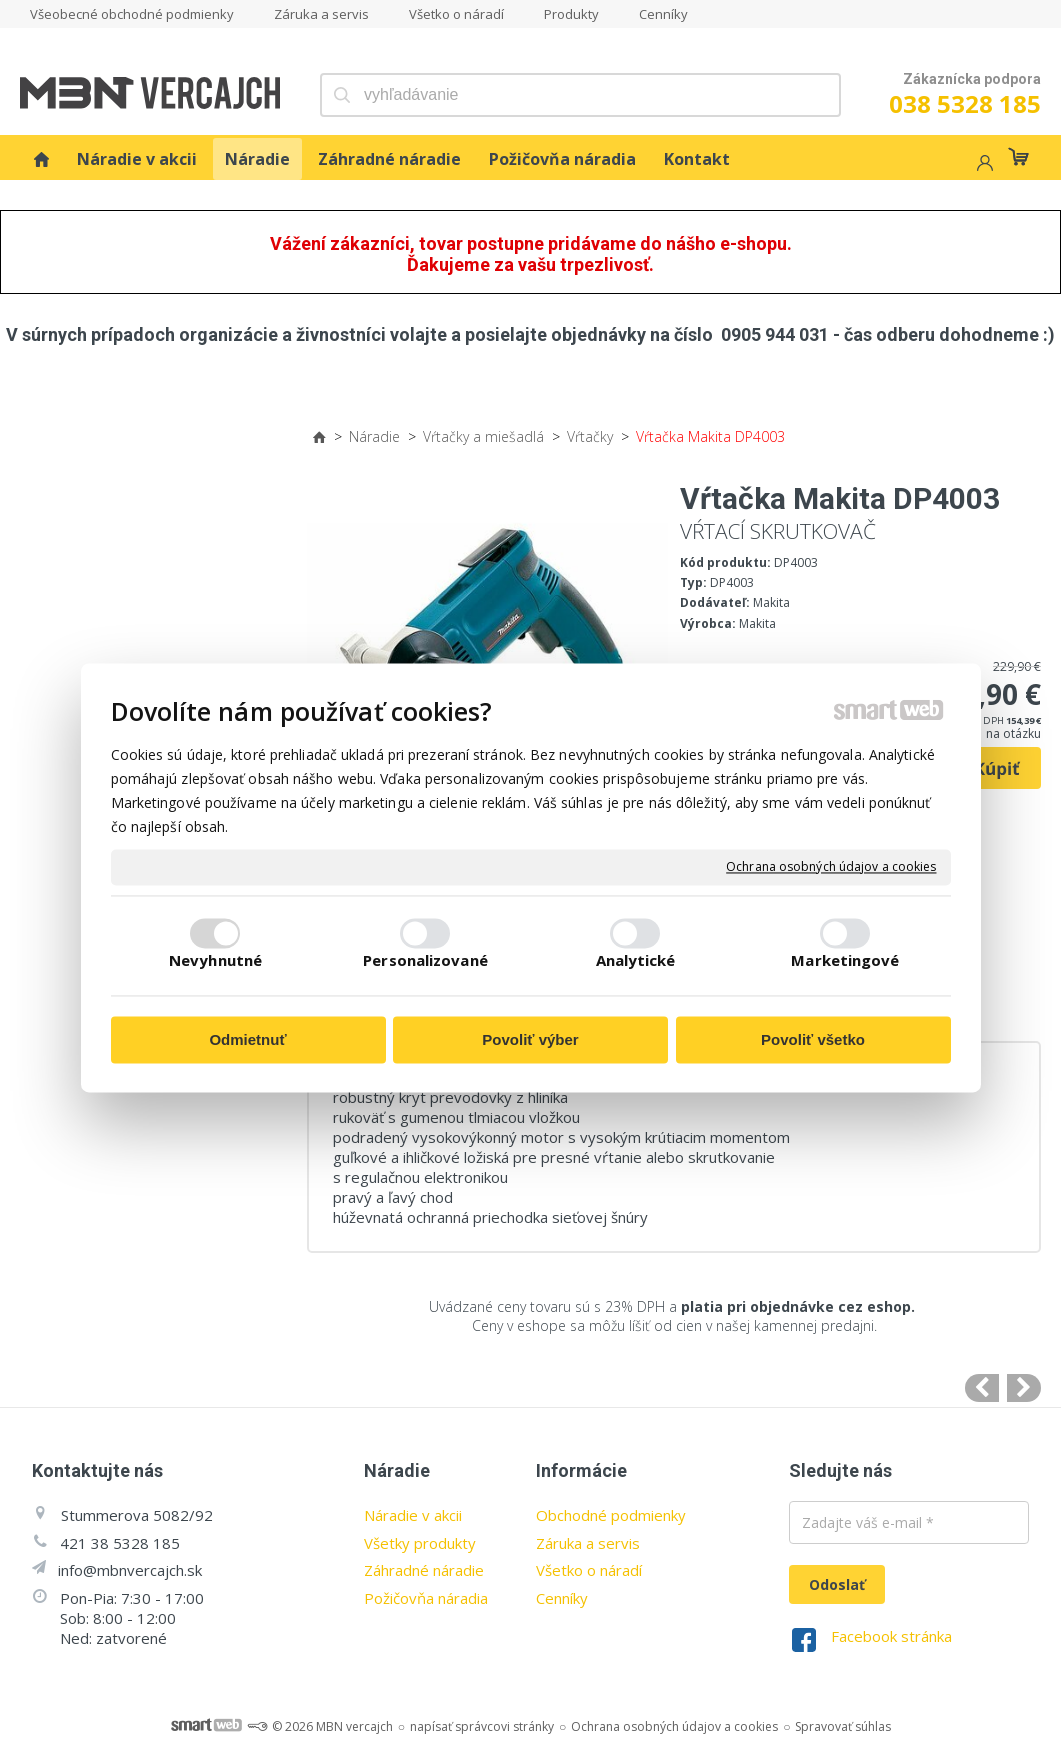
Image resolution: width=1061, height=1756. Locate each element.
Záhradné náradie (424, 1570)
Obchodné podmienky (611, 1515)
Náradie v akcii (413, 1515)
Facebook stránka (891, 1636)
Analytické (636, 961)
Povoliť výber (530, 1039)
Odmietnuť (247, 1039)
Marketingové (845, 961)
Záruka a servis (588, 1543)
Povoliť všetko (813, 1039)
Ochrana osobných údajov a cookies (831, 867)
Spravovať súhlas (843, 1726)
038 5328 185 (965, 103)
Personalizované (425, 961)
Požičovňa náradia (426, 1598)
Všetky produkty (420, 1543)
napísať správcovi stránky (482, 1726)
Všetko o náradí (589, 1570)
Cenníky (562, 1598)
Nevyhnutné (215, 961)
